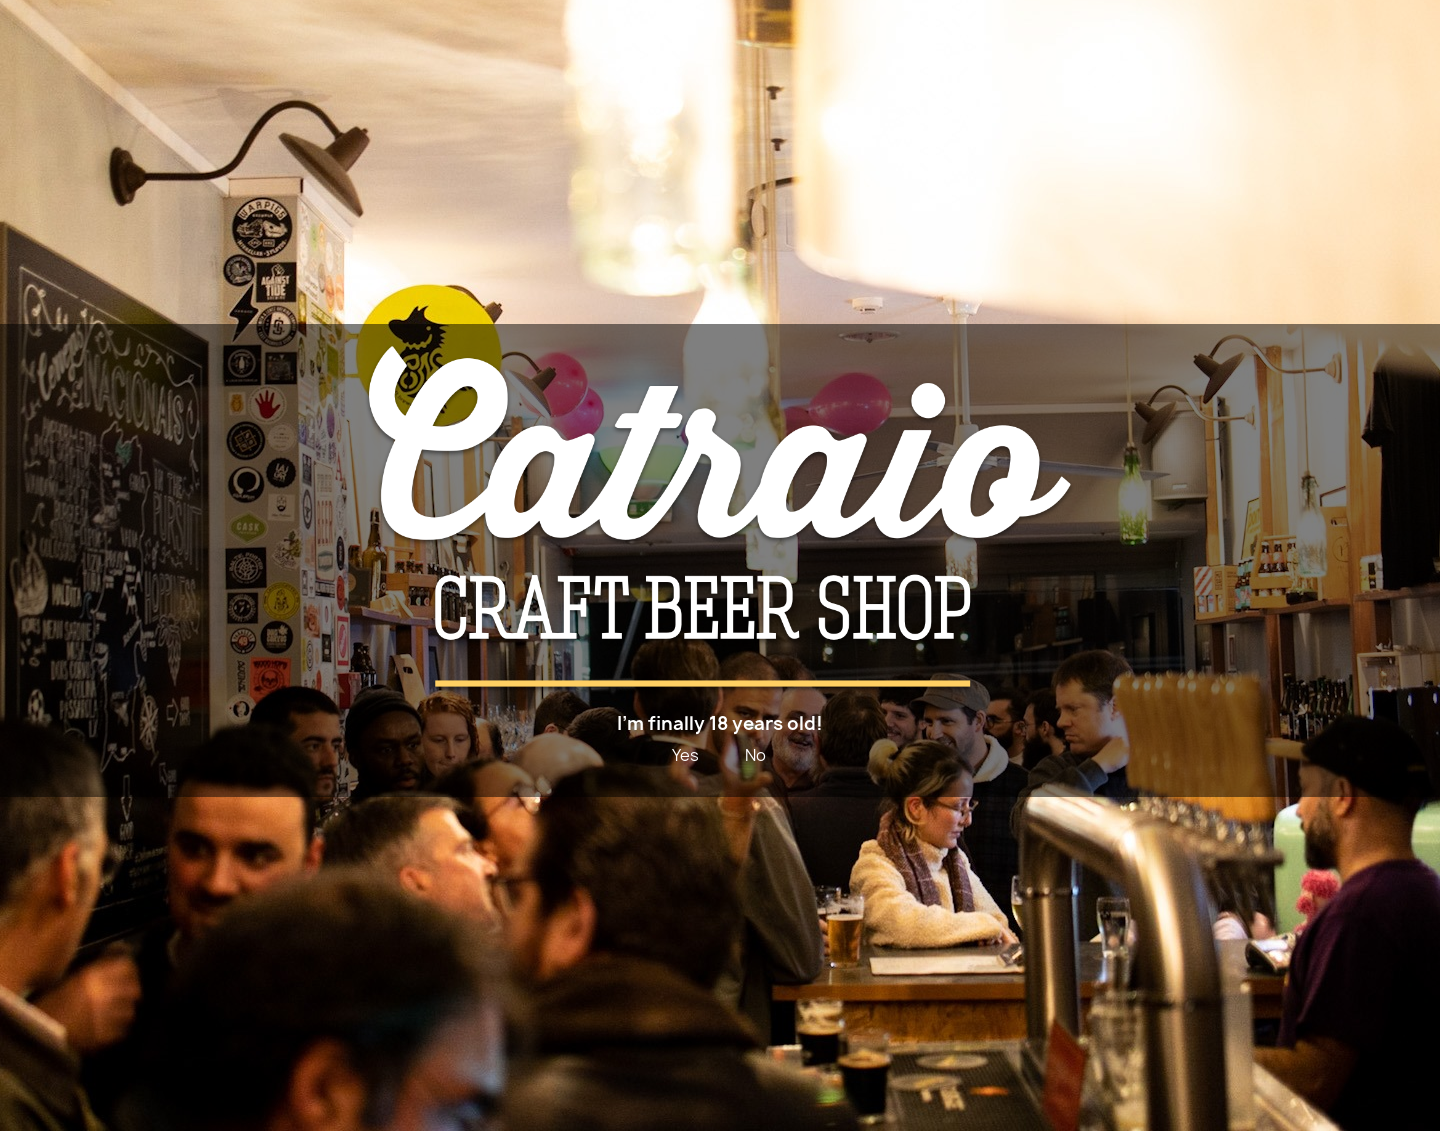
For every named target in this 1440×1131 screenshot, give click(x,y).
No (755, 755)
